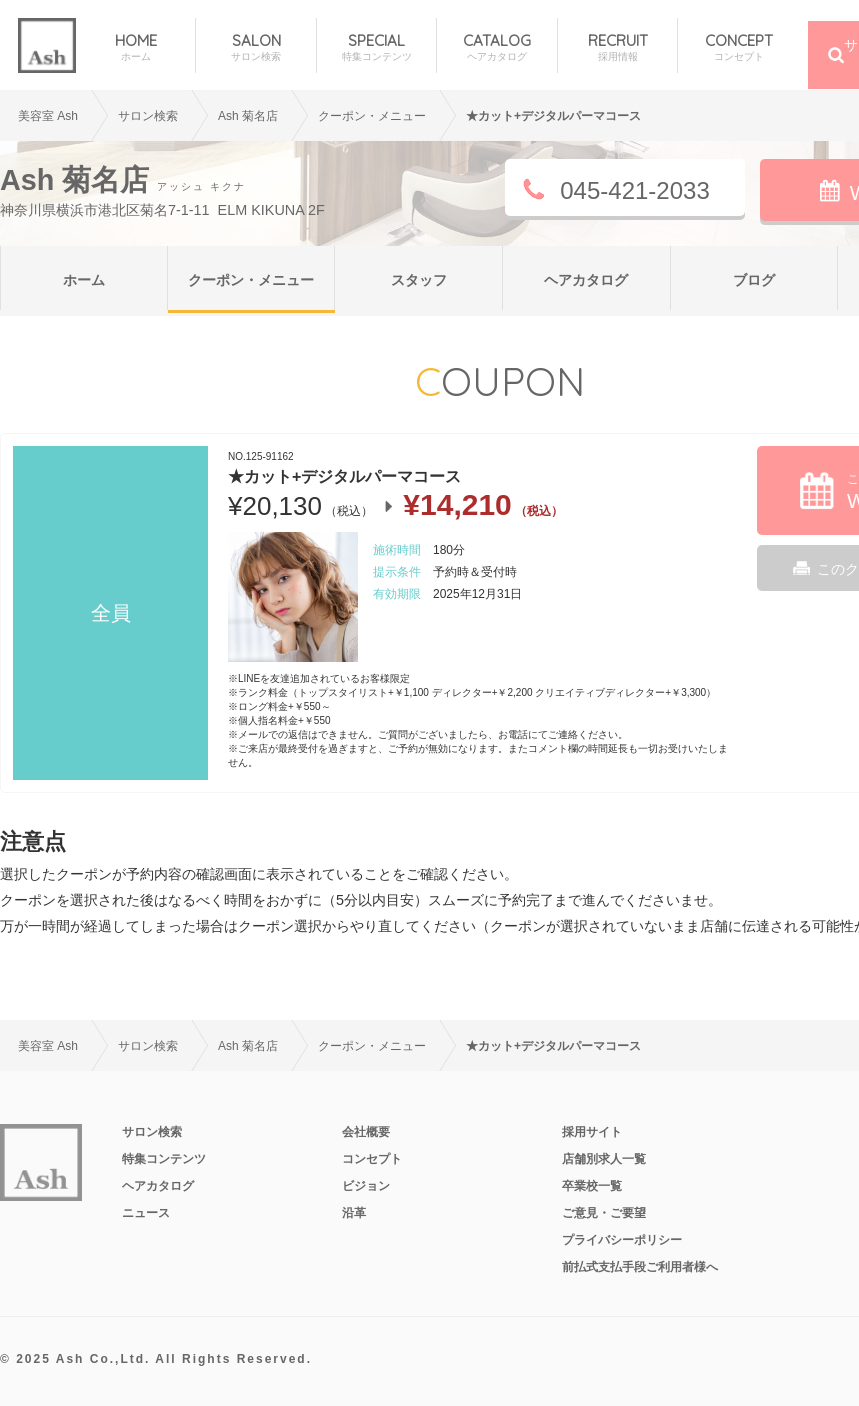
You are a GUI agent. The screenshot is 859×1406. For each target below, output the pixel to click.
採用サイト (592, 1132)
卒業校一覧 (592, 1186)
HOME (135, 47)
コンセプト (372, 1159)
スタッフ (419, 280)
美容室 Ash (48, 116)
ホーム (84, 280)
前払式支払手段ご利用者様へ (640, 1267)
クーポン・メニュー (251, 280)
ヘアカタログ (586, 280)
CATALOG (496, 47)
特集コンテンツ (164, 1159)
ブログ (754, 280)
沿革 (354, 1213)
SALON (255, 47)
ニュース (146, 1213)
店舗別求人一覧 (604, 1159)
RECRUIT (617, 47)
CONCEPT (738, 47)
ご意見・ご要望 (604, 1213)
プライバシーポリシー (622, 1240)
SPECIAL (376, 47)
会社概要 (366, 1132)
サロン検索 (148, 116)
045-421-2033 (634, 190)
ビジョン (366, 1186)
